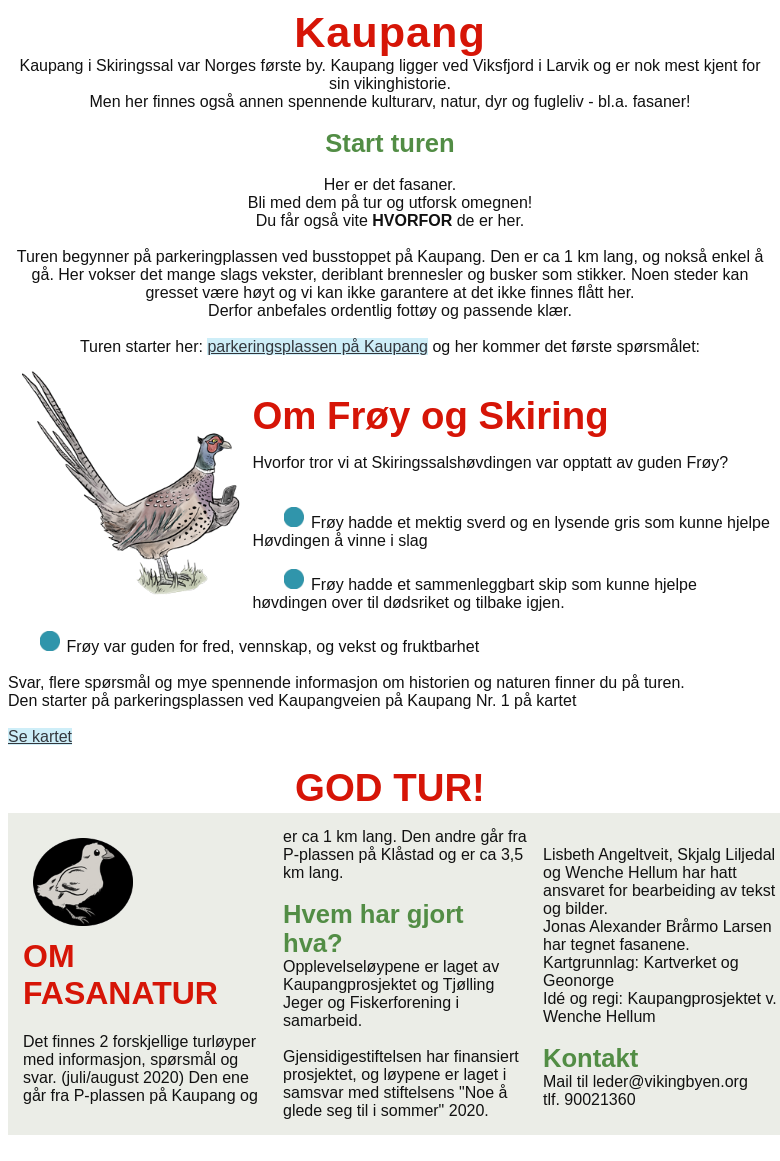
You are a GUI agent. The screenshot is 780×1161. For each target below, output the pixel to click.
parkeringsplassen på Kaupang (317, 346)
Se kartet (40, 736)
